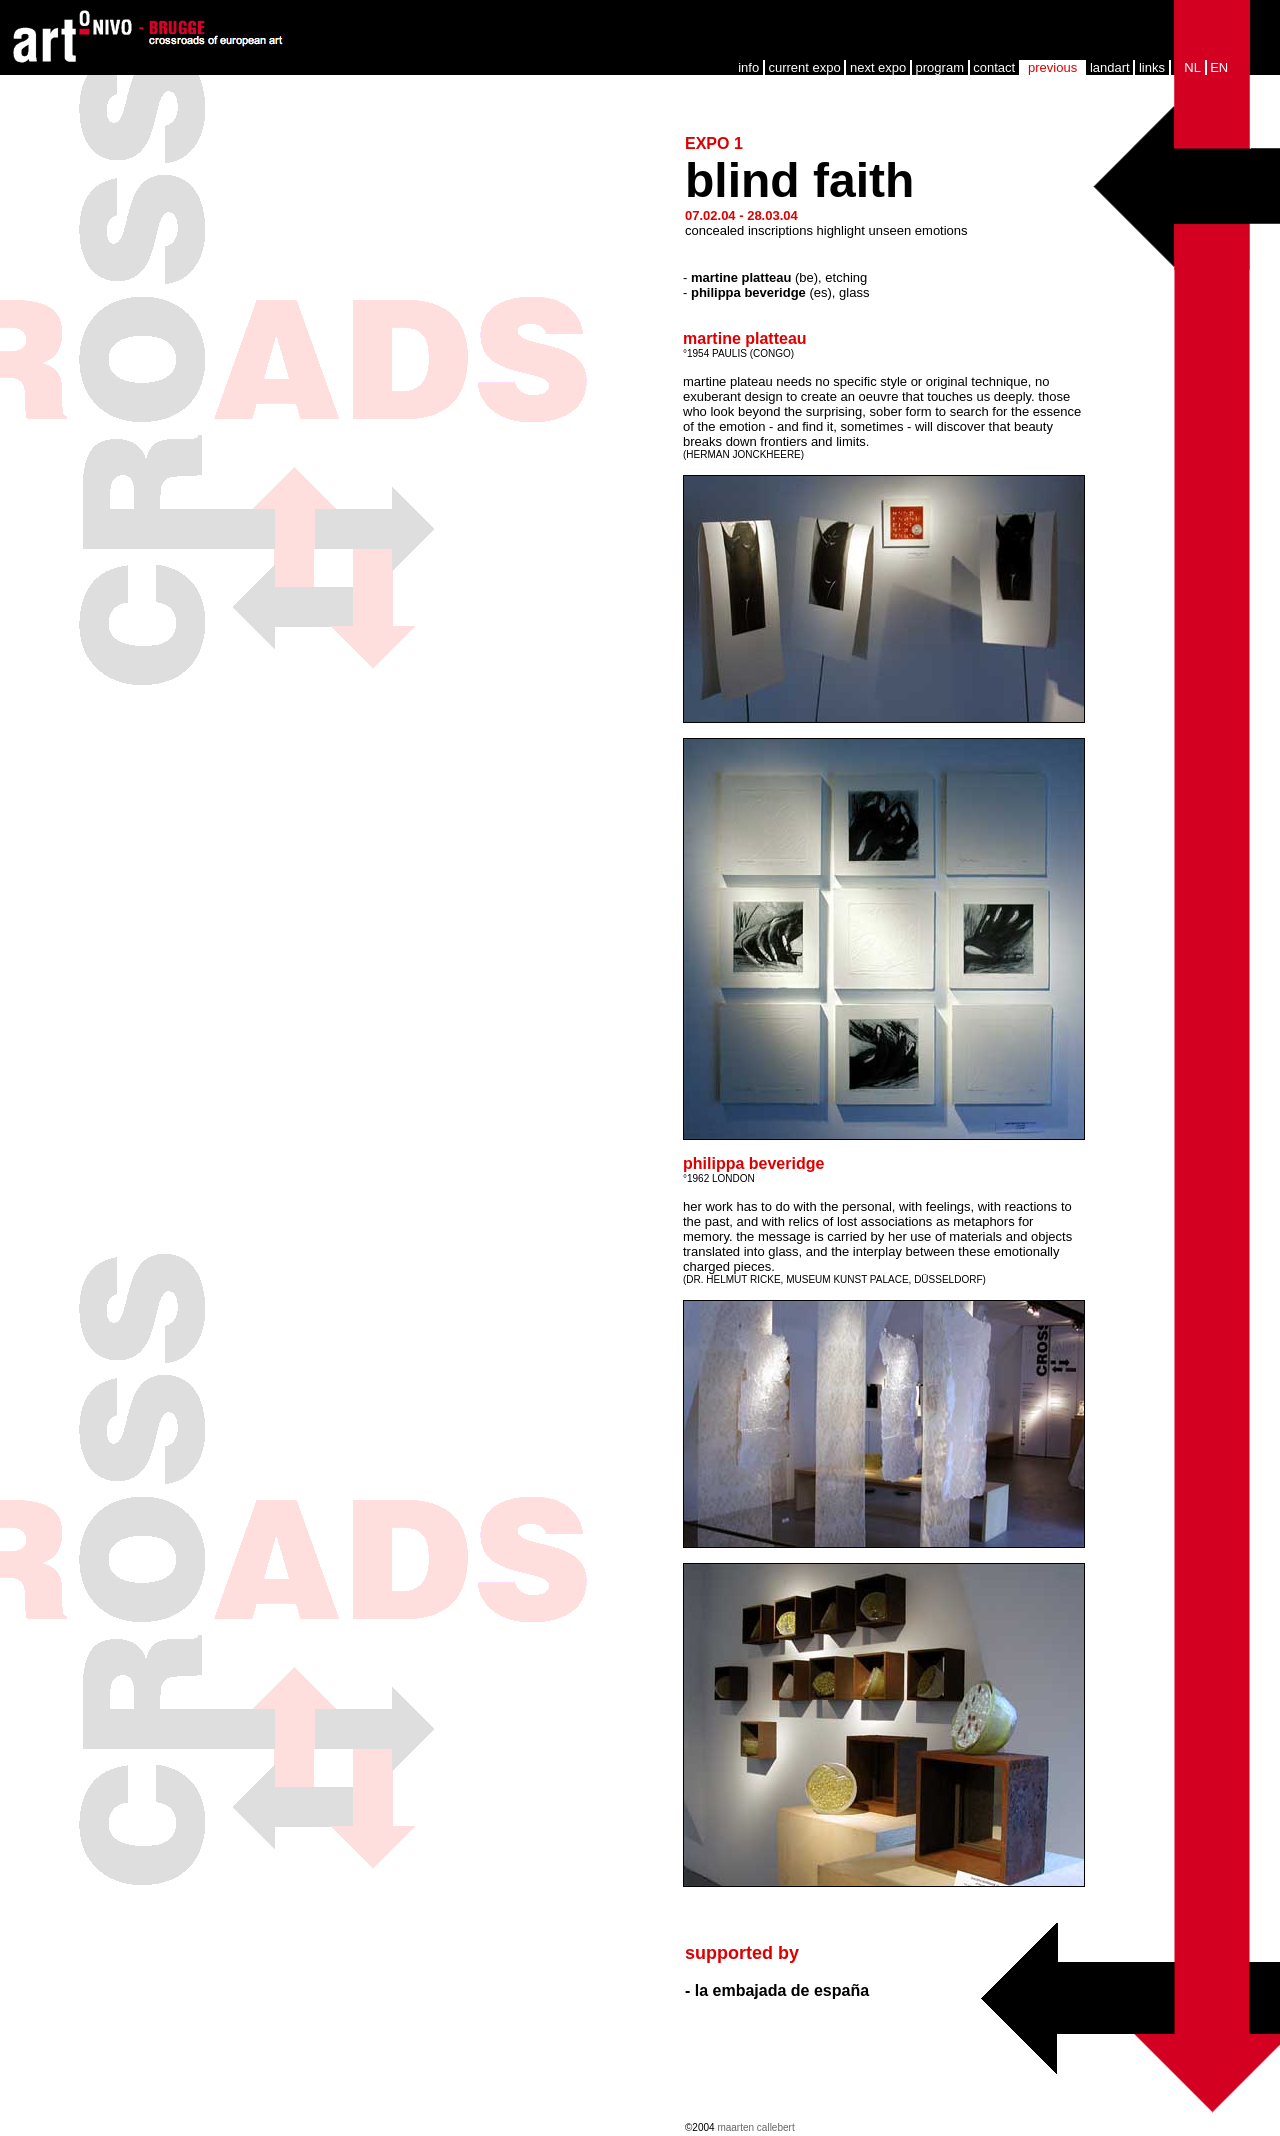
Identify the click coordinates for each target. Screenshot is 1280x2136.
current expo (804, 67)
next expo (878, 67)
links (1152, 67)
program (940, 67)
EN (1219, 67)
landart (1110, 67)
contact (994, 67)
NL (1192, 67)
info (748, 67)
